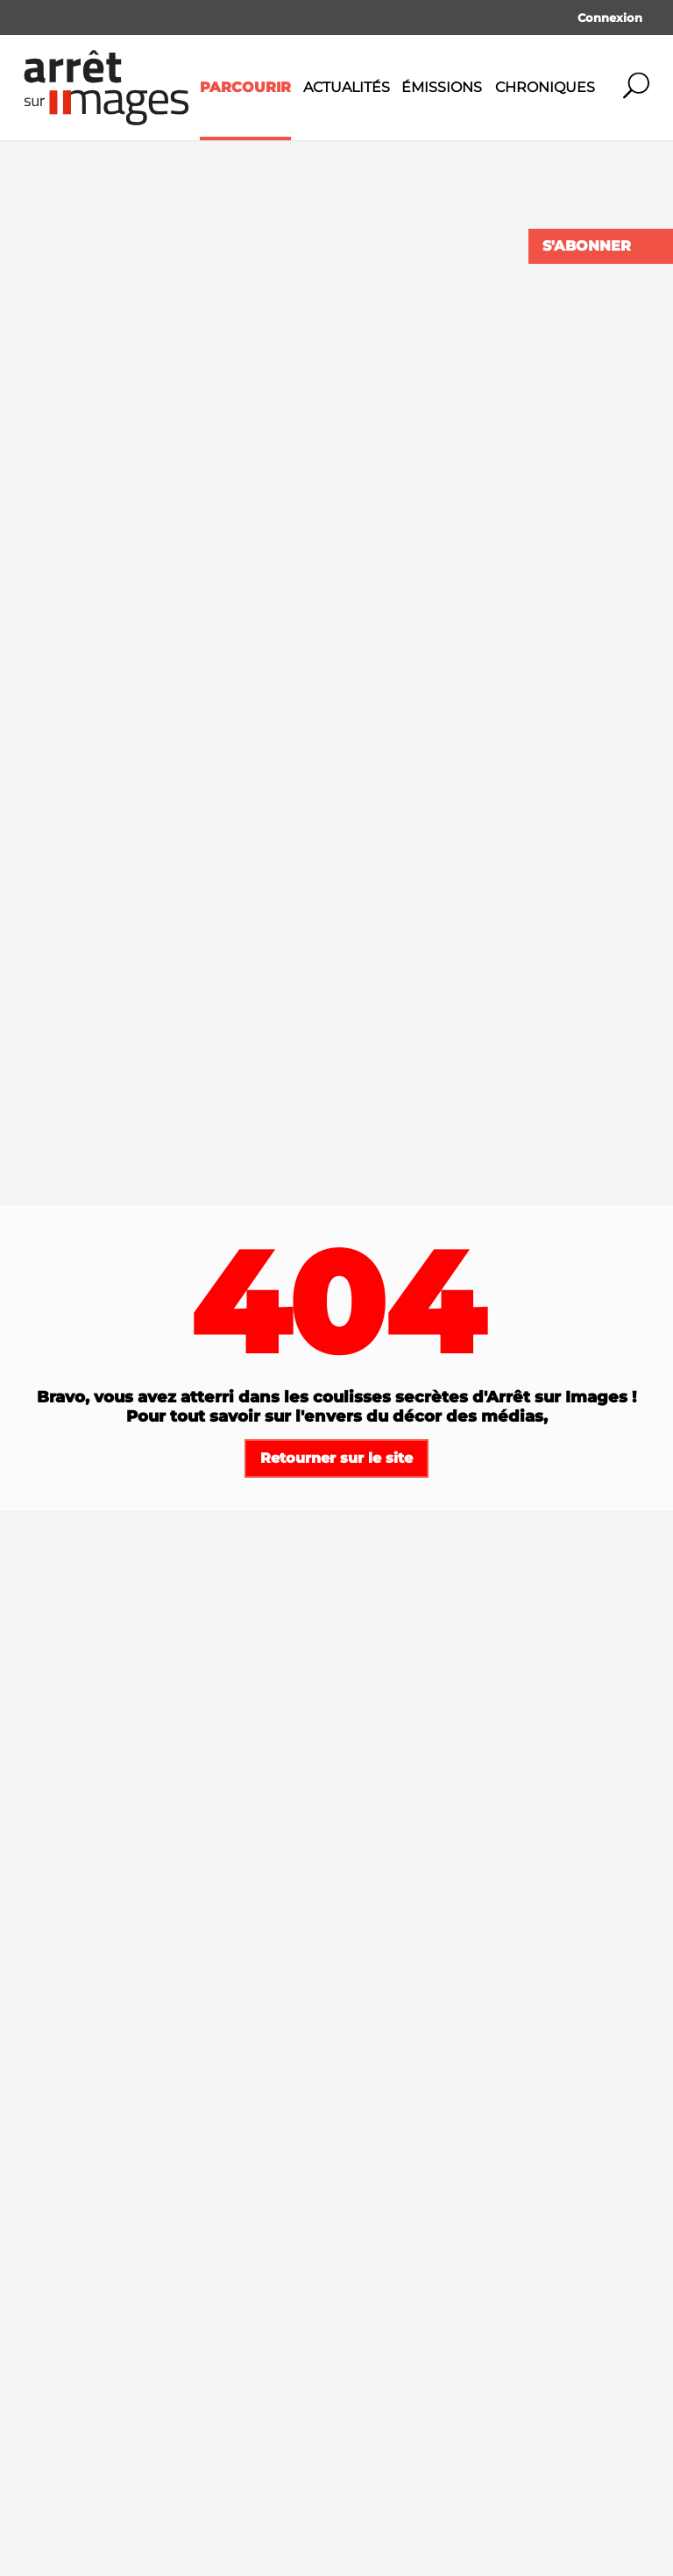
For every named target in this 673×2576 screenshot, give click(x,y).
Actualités (346, 87)
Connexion (609, 18)
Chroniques (545, 87)
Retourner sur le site (336, 1458)
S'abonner (586, 246)
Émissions (441, 87)
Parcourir (245, 87)
